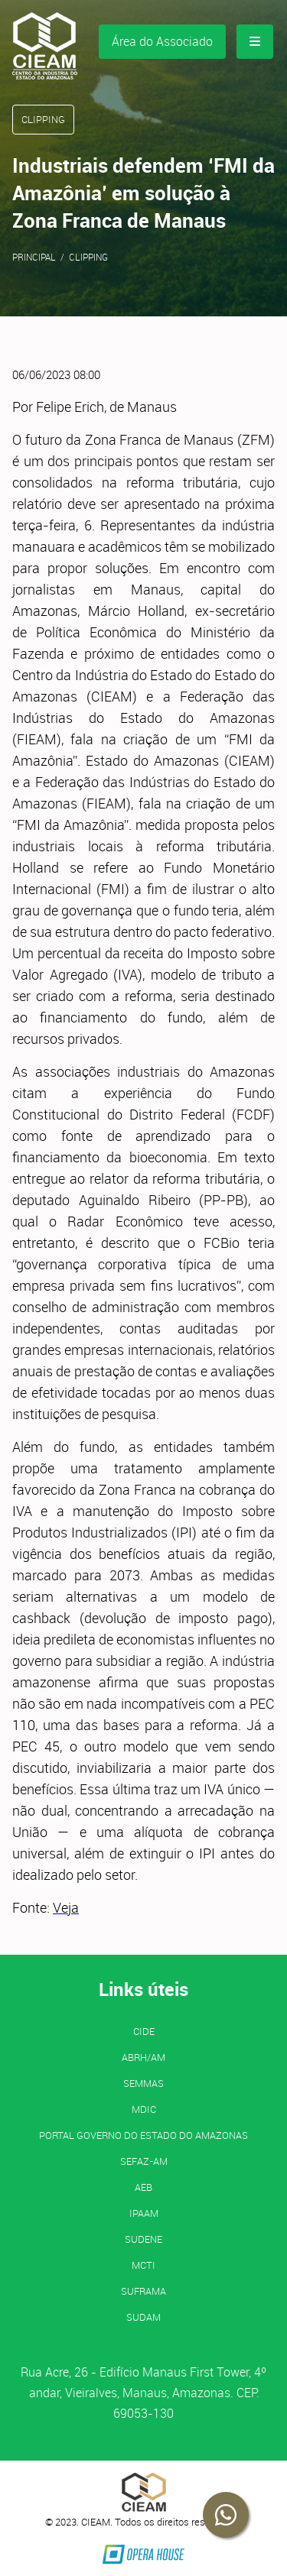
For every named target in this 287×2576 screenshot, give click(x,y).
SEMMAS (143, 2083)
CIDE (144, 2031)
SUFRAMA (143, 2291)
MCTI (143, 2265)
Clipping (88, 257)
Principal (34, 257)
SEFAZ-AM (144, 2161)
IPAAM (143, 2213)
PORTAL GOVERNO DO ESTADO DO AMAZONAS (143, 2135)
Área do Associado (162, 41)
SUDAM (143, 2317)
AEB (143, 2187)
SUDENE (143, 2239)
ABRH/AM (143, 2057)
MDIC (144, 2109)
